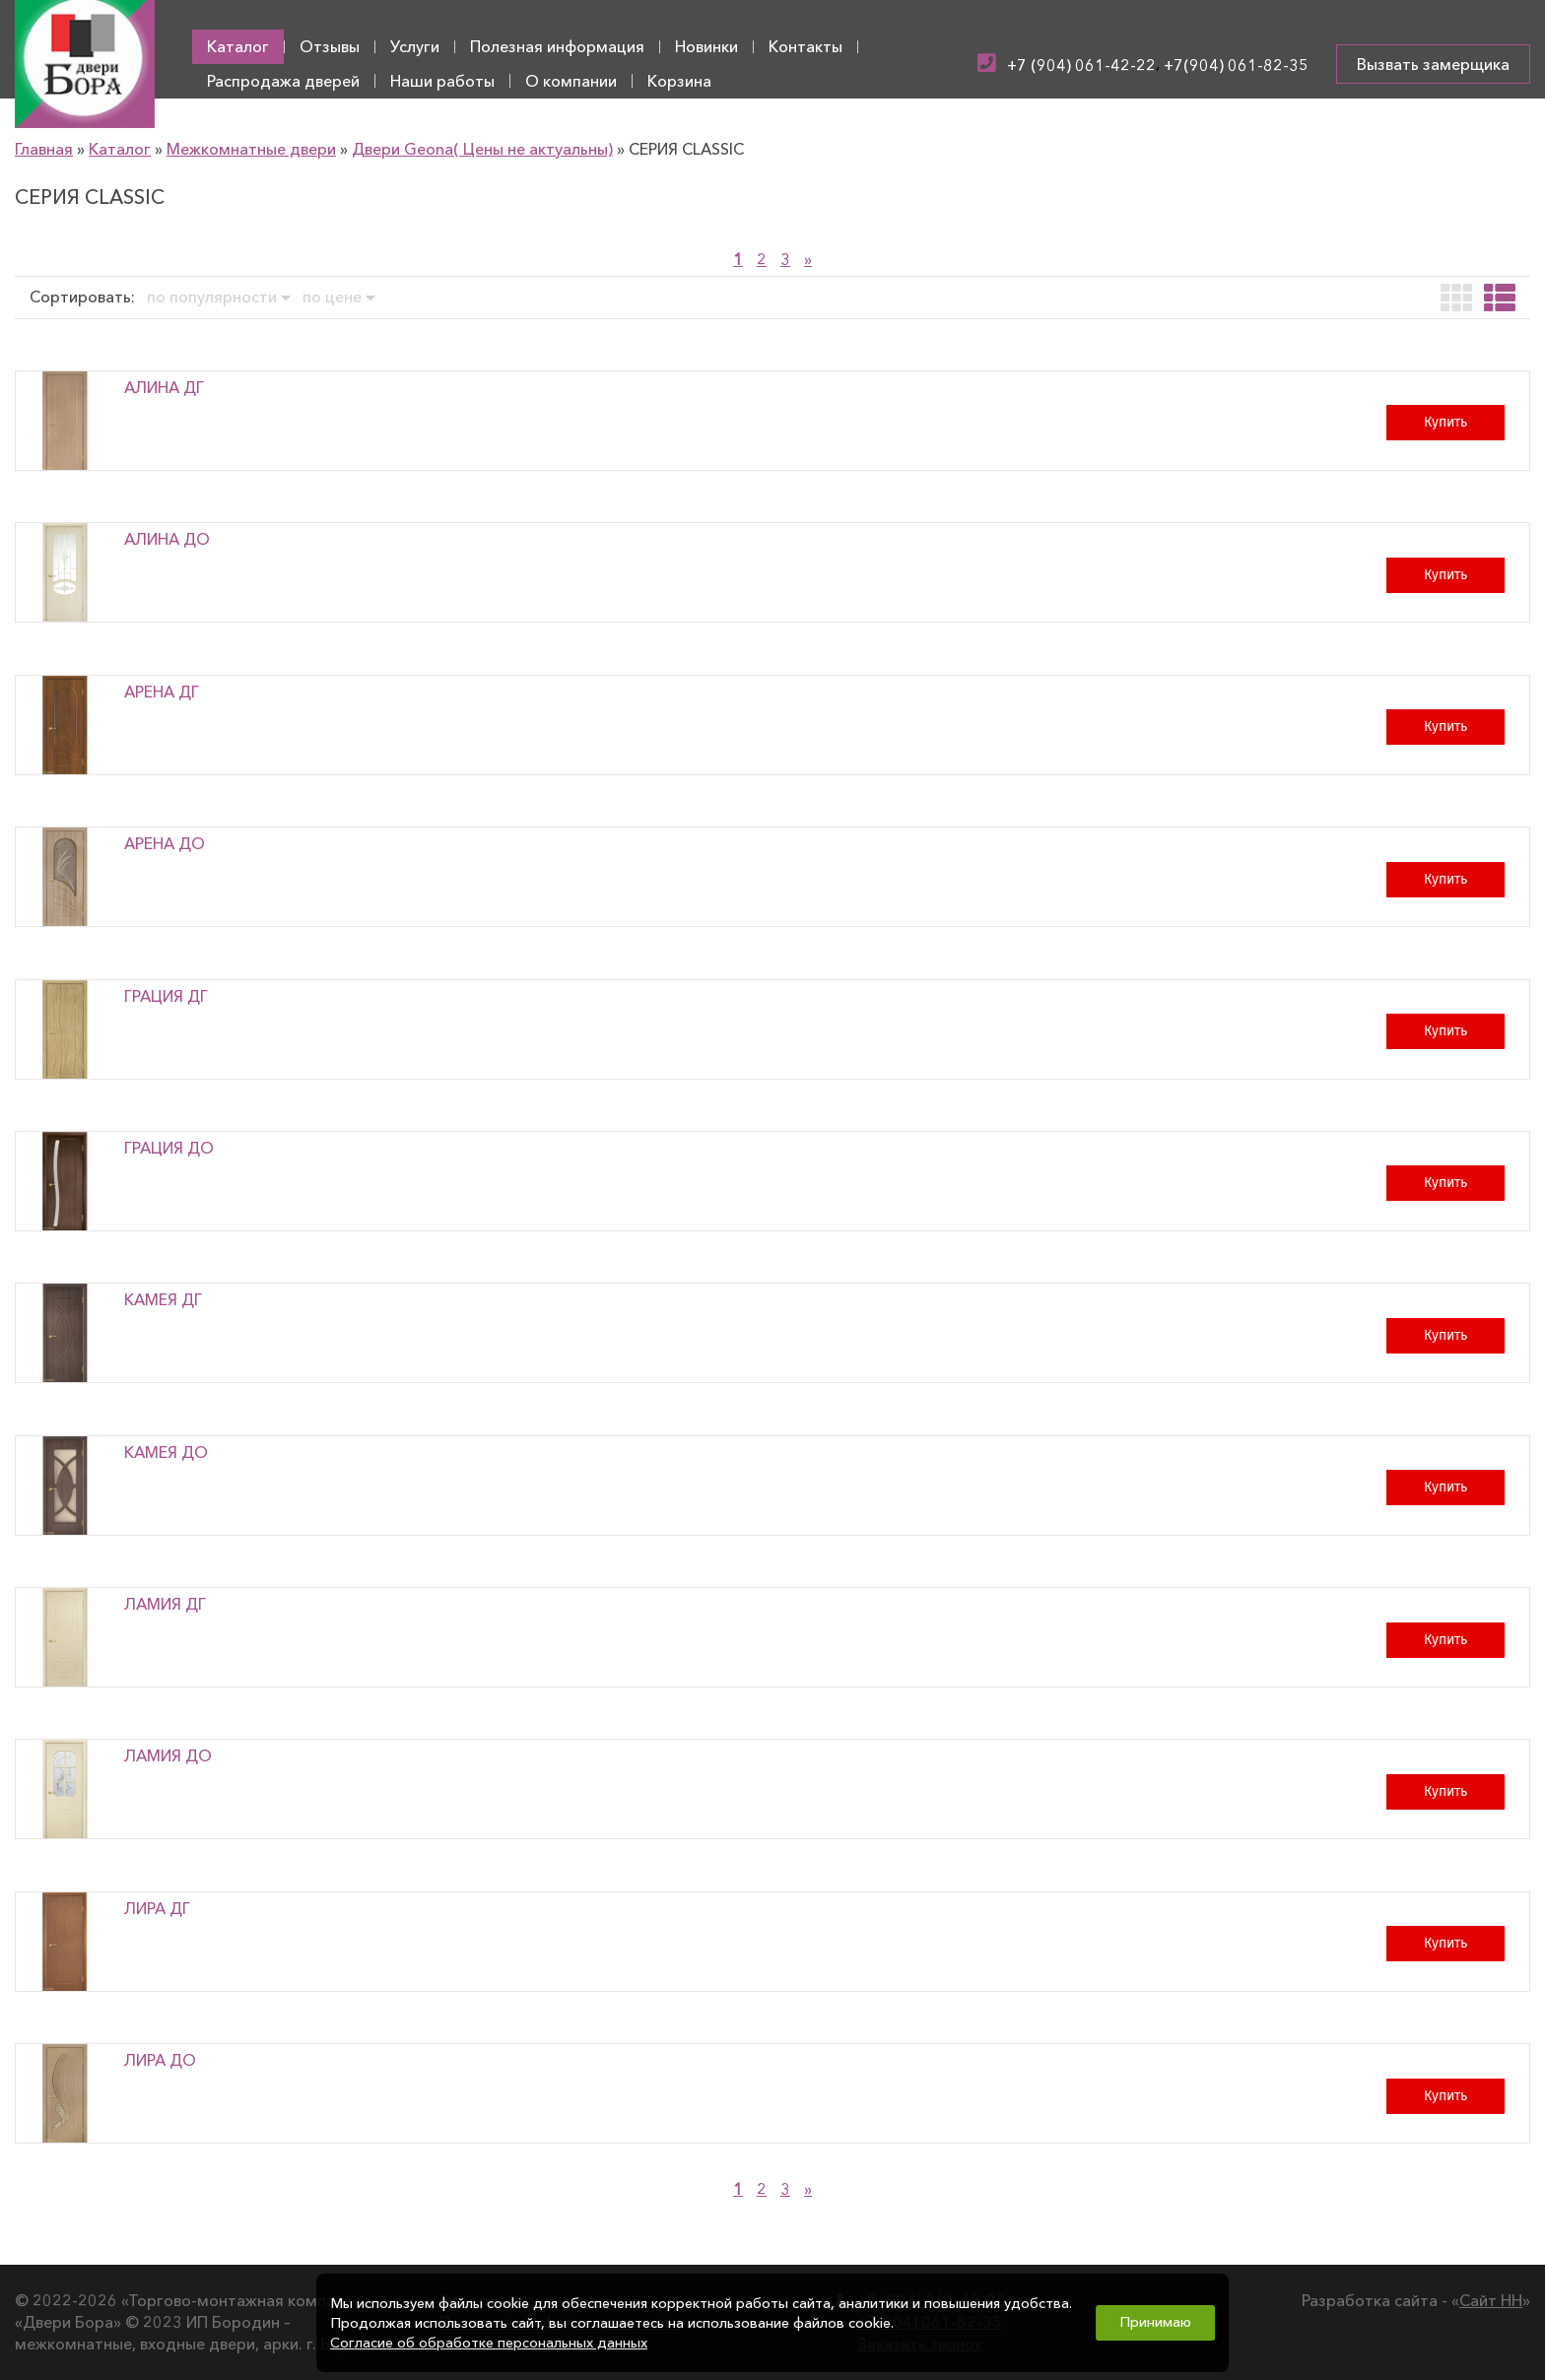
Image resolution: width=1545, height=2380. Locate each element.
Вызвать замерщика (1433, 64)
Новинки (706, 46)
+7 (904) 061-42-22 (1081, 65)
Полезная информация (557, 46)
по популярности (219, 296)
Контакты (805, 46)
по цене (338, 296)
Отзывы (330, 46)
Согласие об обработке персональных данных (488, 2342)
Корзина (679, 81)
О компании (571, 81)
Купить (1445, 422)
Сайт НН (1490, 2300)
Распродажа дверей (283, 81)
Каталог (238, 46)
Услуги (414, 46)
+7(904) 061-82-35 (1236, 65)
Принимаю (1155, 2322)
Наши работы (442, 81)
